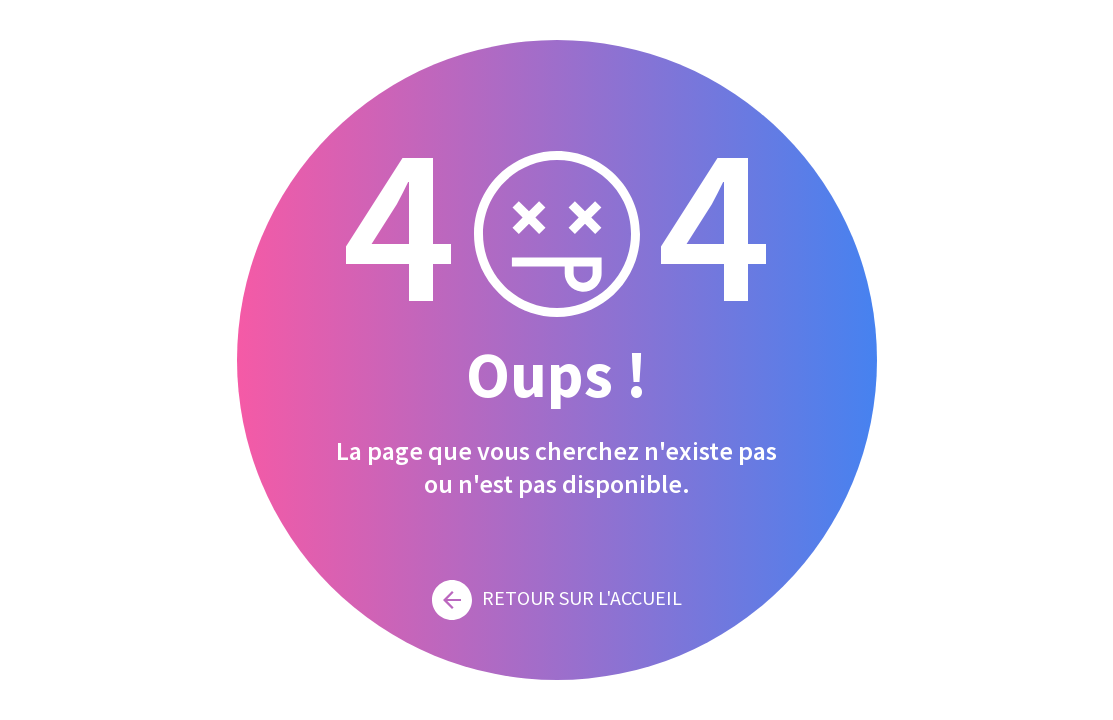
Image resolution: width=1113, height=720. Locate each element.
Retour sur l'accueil (557, 597)
